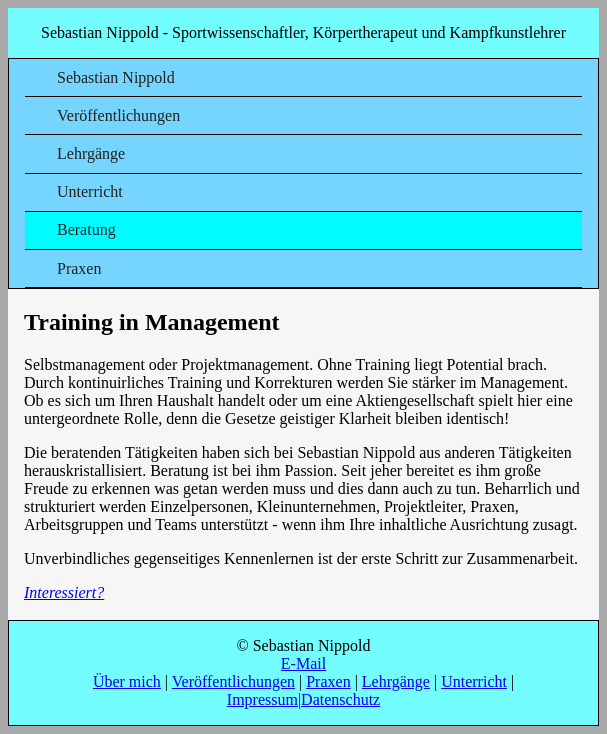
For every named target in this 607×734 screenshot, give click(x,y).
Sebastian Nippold (116, 77)
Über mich (127, 681)
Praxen (79, 268)
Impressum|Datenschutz (303, 699)
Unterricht (90, 191)
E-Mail (303, 663)
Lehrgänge (91, 153)
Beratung (86, 229)
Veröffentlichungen (118, 115)
